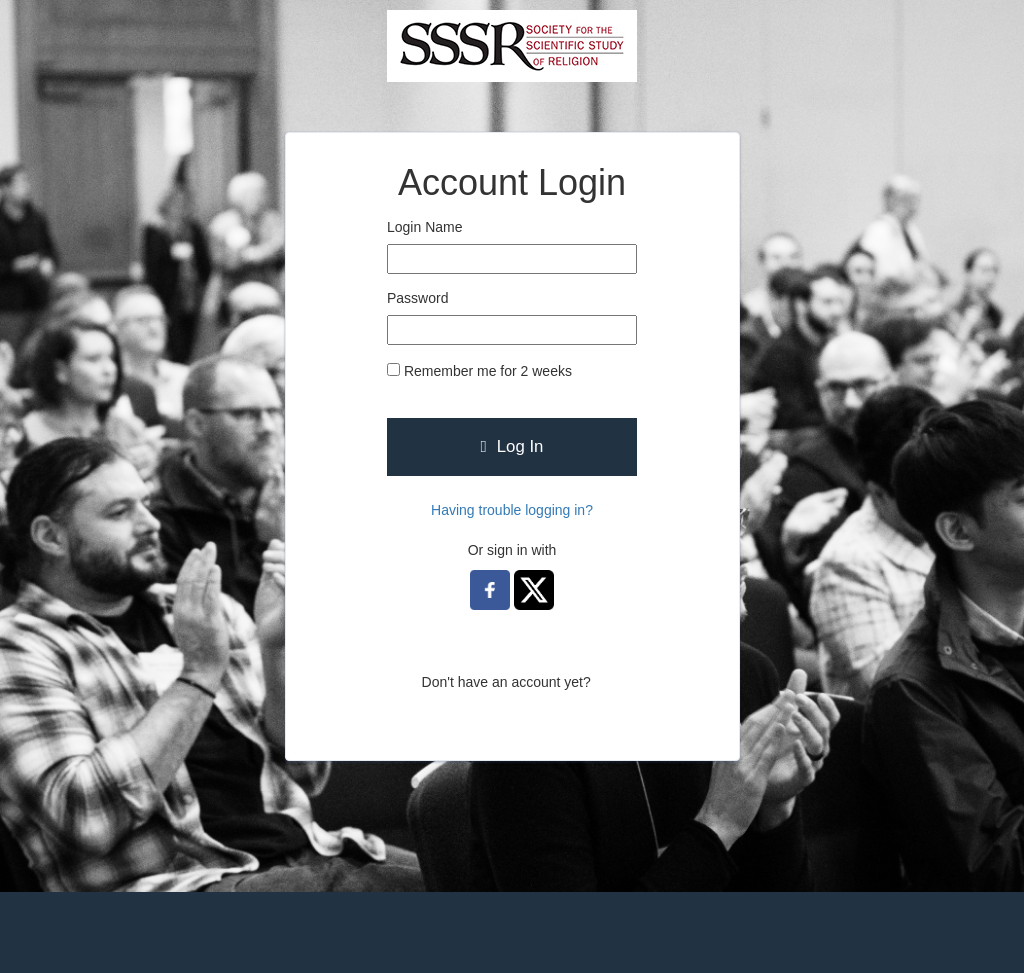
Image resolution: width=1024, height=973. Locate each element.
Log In (512, 446)
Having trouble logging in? (512, 510)
